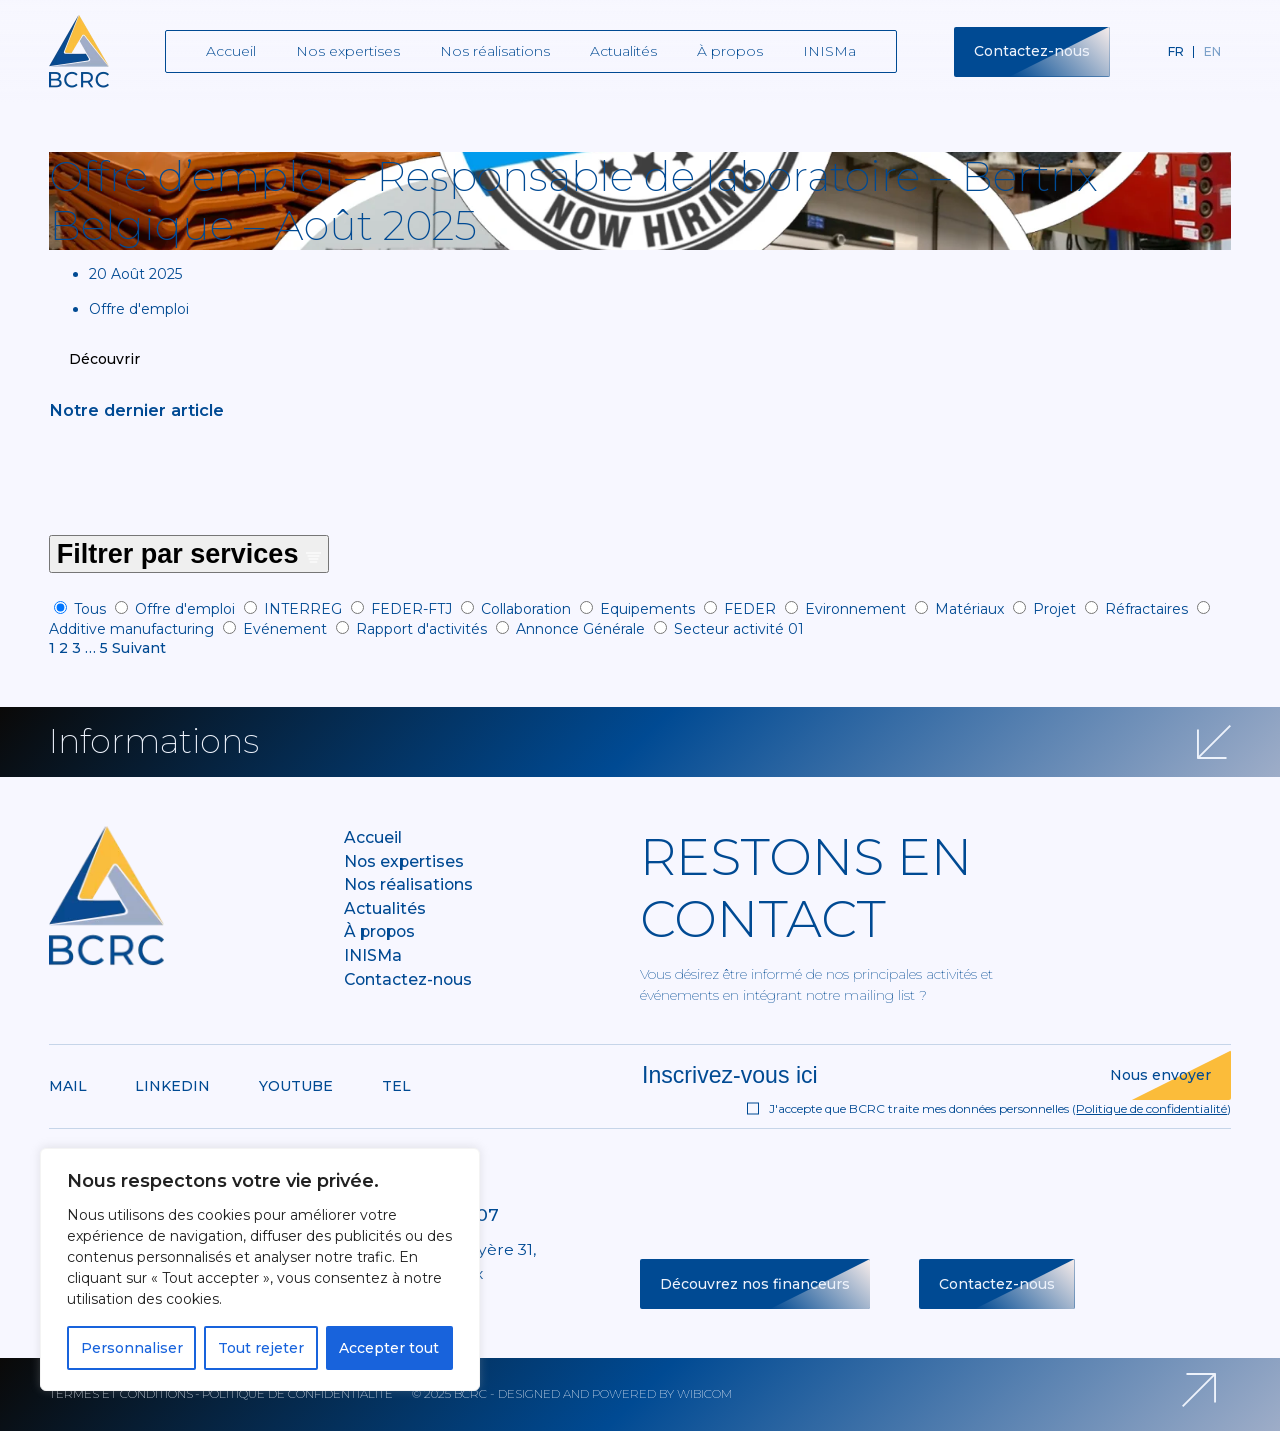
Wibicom (704, 1393)
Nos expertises (348, 51)
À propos (730, 51)
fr (1176, 51)
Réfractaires (1146, 609)
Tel (396, 1086)
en (1212, 51)
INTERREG (303, 609)
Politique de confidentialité (1151, 1108)
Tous (90, 609)
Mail (68, 1086)
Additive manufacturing (131, 629)
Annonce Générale (580, 629)
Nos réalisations (495, 51)
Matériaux (969, 609)
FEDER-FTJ (411, 609)
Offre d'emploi (185, 609)
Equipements (647, 609)
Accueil (231, 51)
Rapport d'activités (421, 629)
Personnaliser (132, 1348)
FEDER (750, 609)
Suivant (139, 648)
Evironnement (855, 609)
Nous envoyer (1160, 1075)
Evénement (285, 629)
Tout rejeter (261, 1348)
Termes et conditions (121, 1393)
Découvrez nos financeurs (755, 1284)
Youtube (296, 1086)
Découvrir (104, 359)
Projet (1054, 609)
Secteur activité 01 (739, 629)
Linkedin (172, 1086)
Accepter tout (389, 1348)
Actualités (623, 51)
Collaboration (526, 609)
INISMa (829, 51)
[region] (260, 1269)
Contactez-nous (1032, 51)
